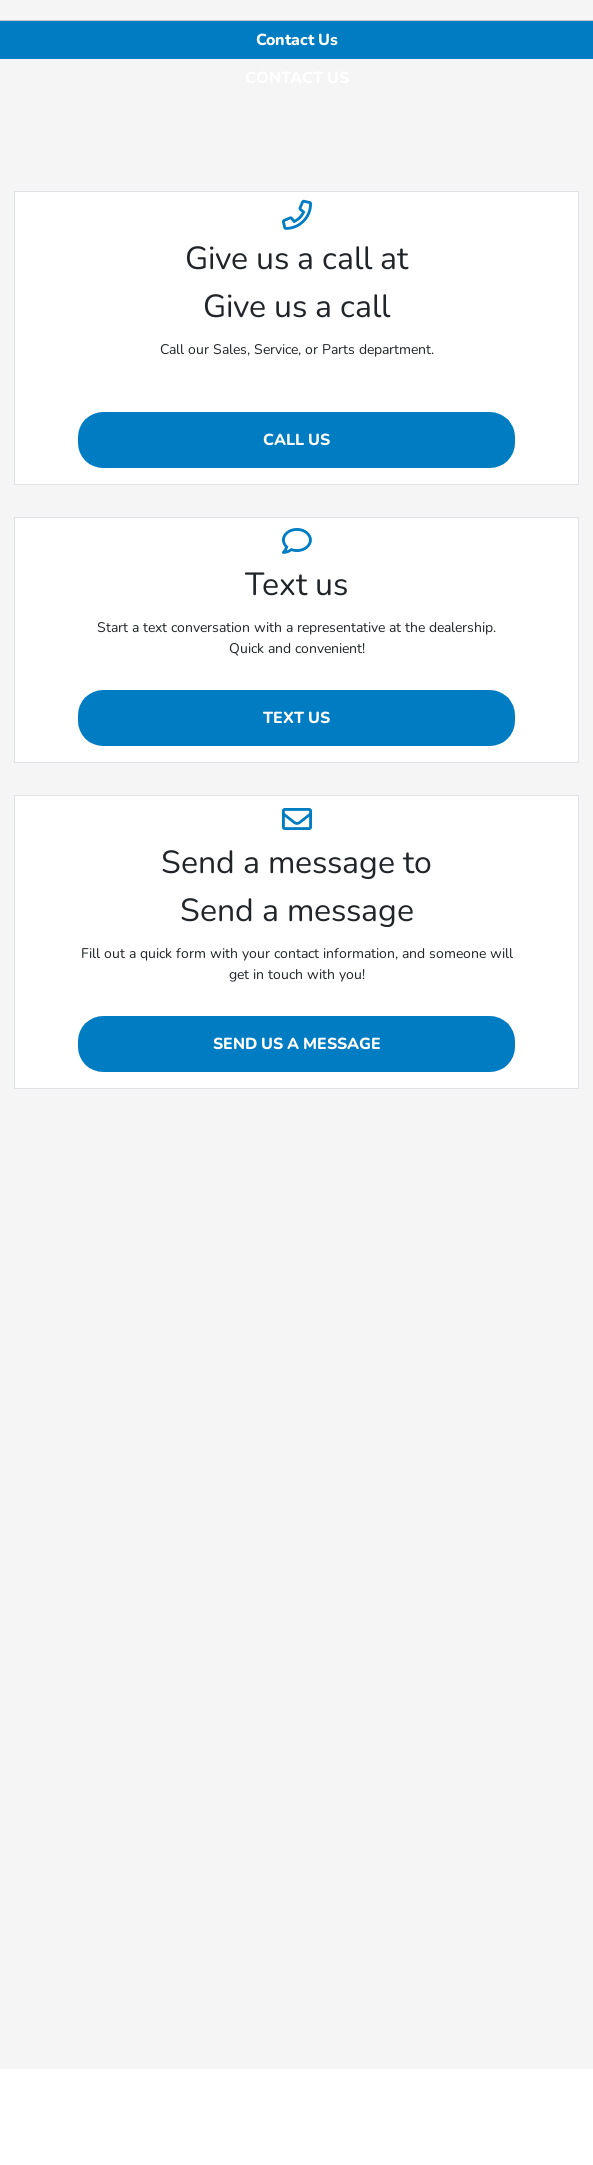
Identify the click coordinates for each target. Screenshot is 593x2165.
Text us (296, 718)
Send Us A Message (297, 1044)
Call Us (296, 440)
